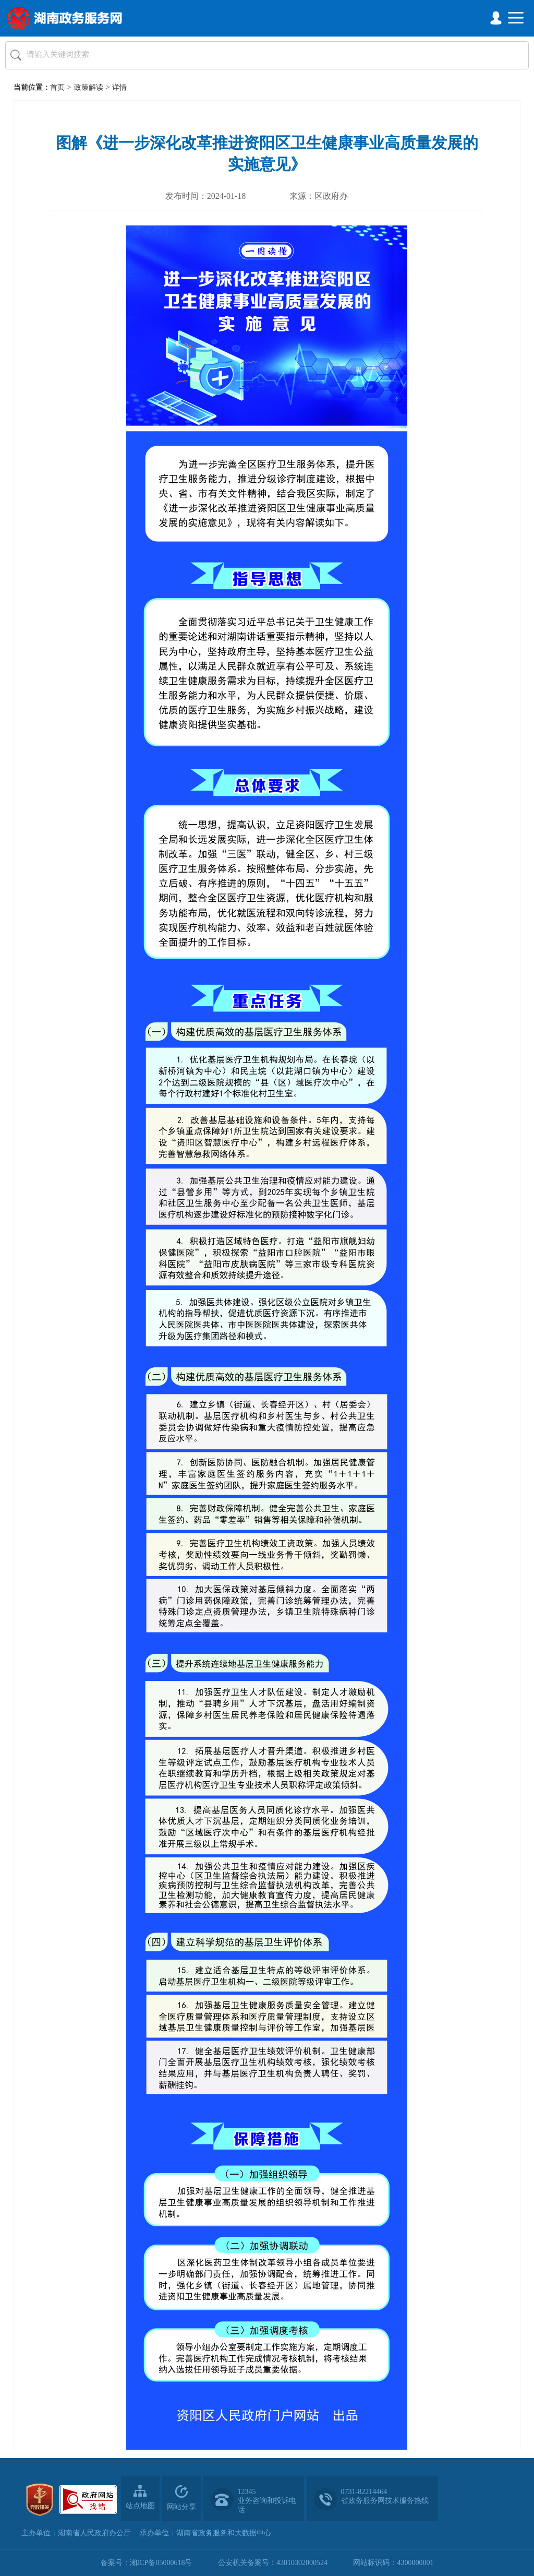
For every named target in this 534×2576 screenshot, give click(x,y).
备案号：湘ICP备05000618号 (146, 2563)
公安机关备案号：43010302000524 (272, 2563)
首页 (57, 87)
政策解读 (88, 87)
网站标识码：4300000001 (393, 2563)
